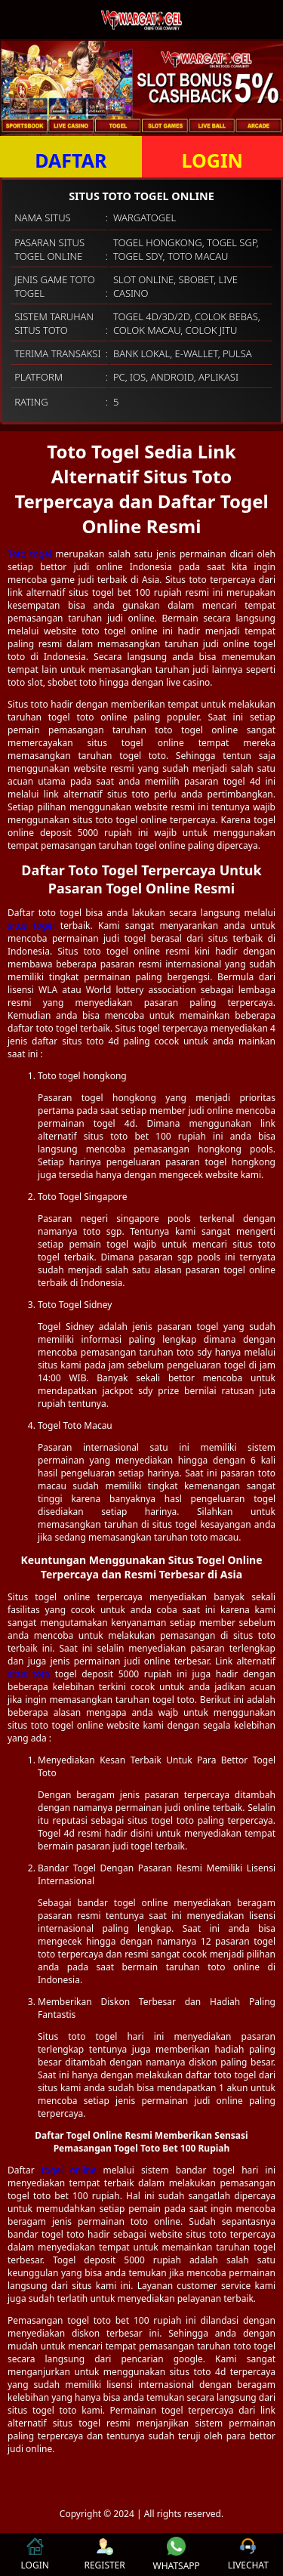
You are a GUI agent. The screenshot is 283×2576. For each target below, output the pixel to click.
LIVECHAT (248, 2554)
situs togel (31, 925)
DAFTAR (70, 160)
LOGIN (212, 160)
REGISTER (104, 2554)
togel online (69, 2170)
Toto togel (29, 554)
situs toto (29, 1673)
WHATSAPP (176, 2554)
